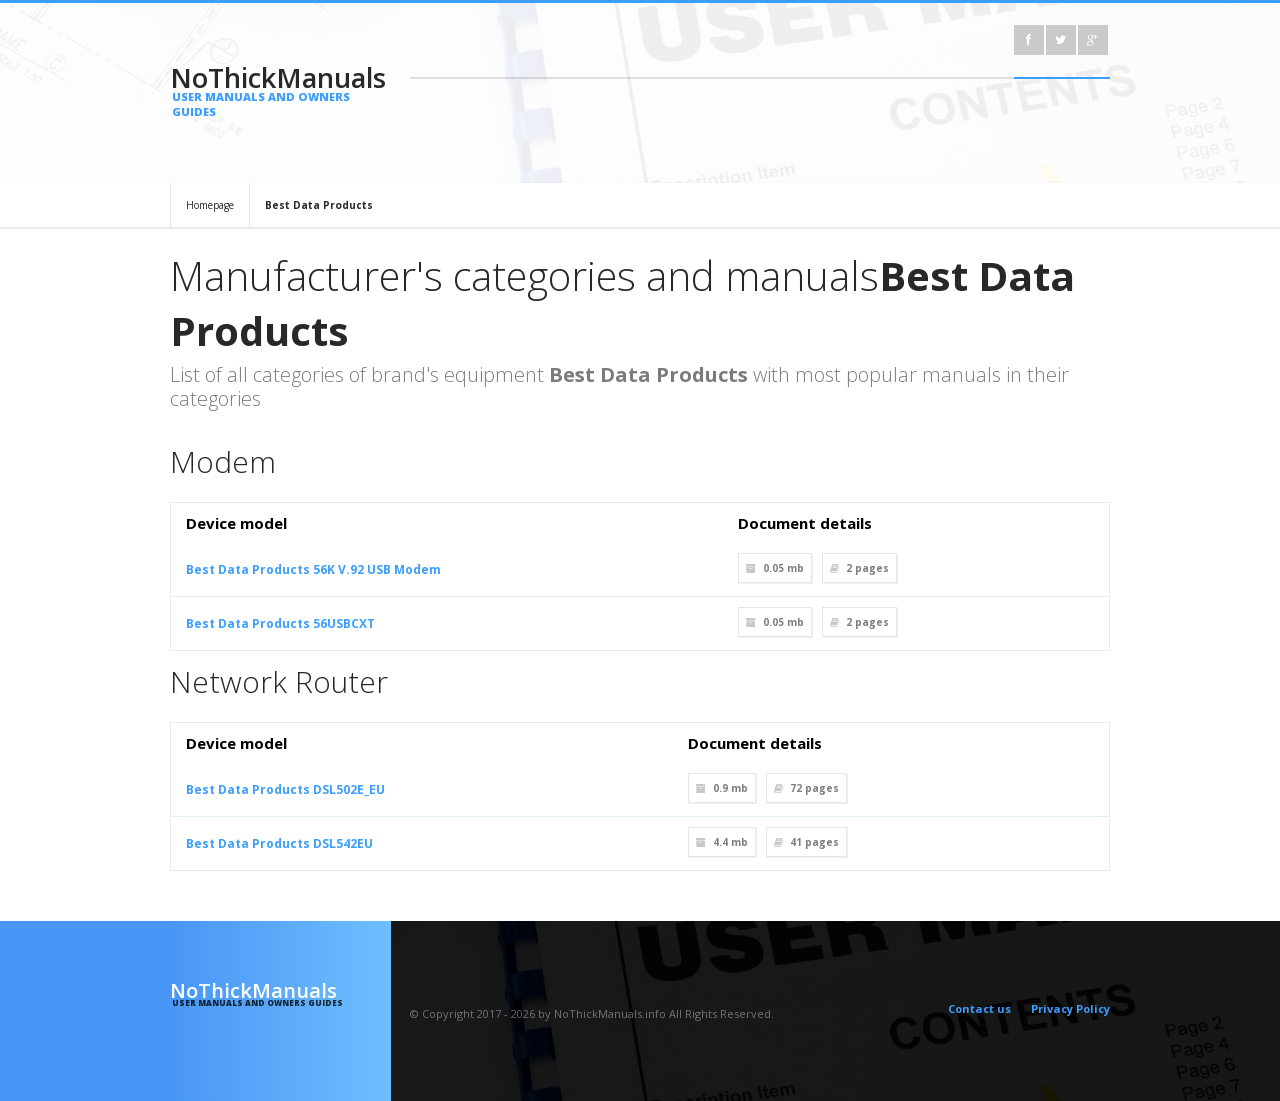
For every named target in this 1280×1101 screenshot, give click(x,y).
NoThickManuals (280, 89)
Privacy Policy (1070, 1008)
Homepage (210, 205)
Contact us (979, 1008)
